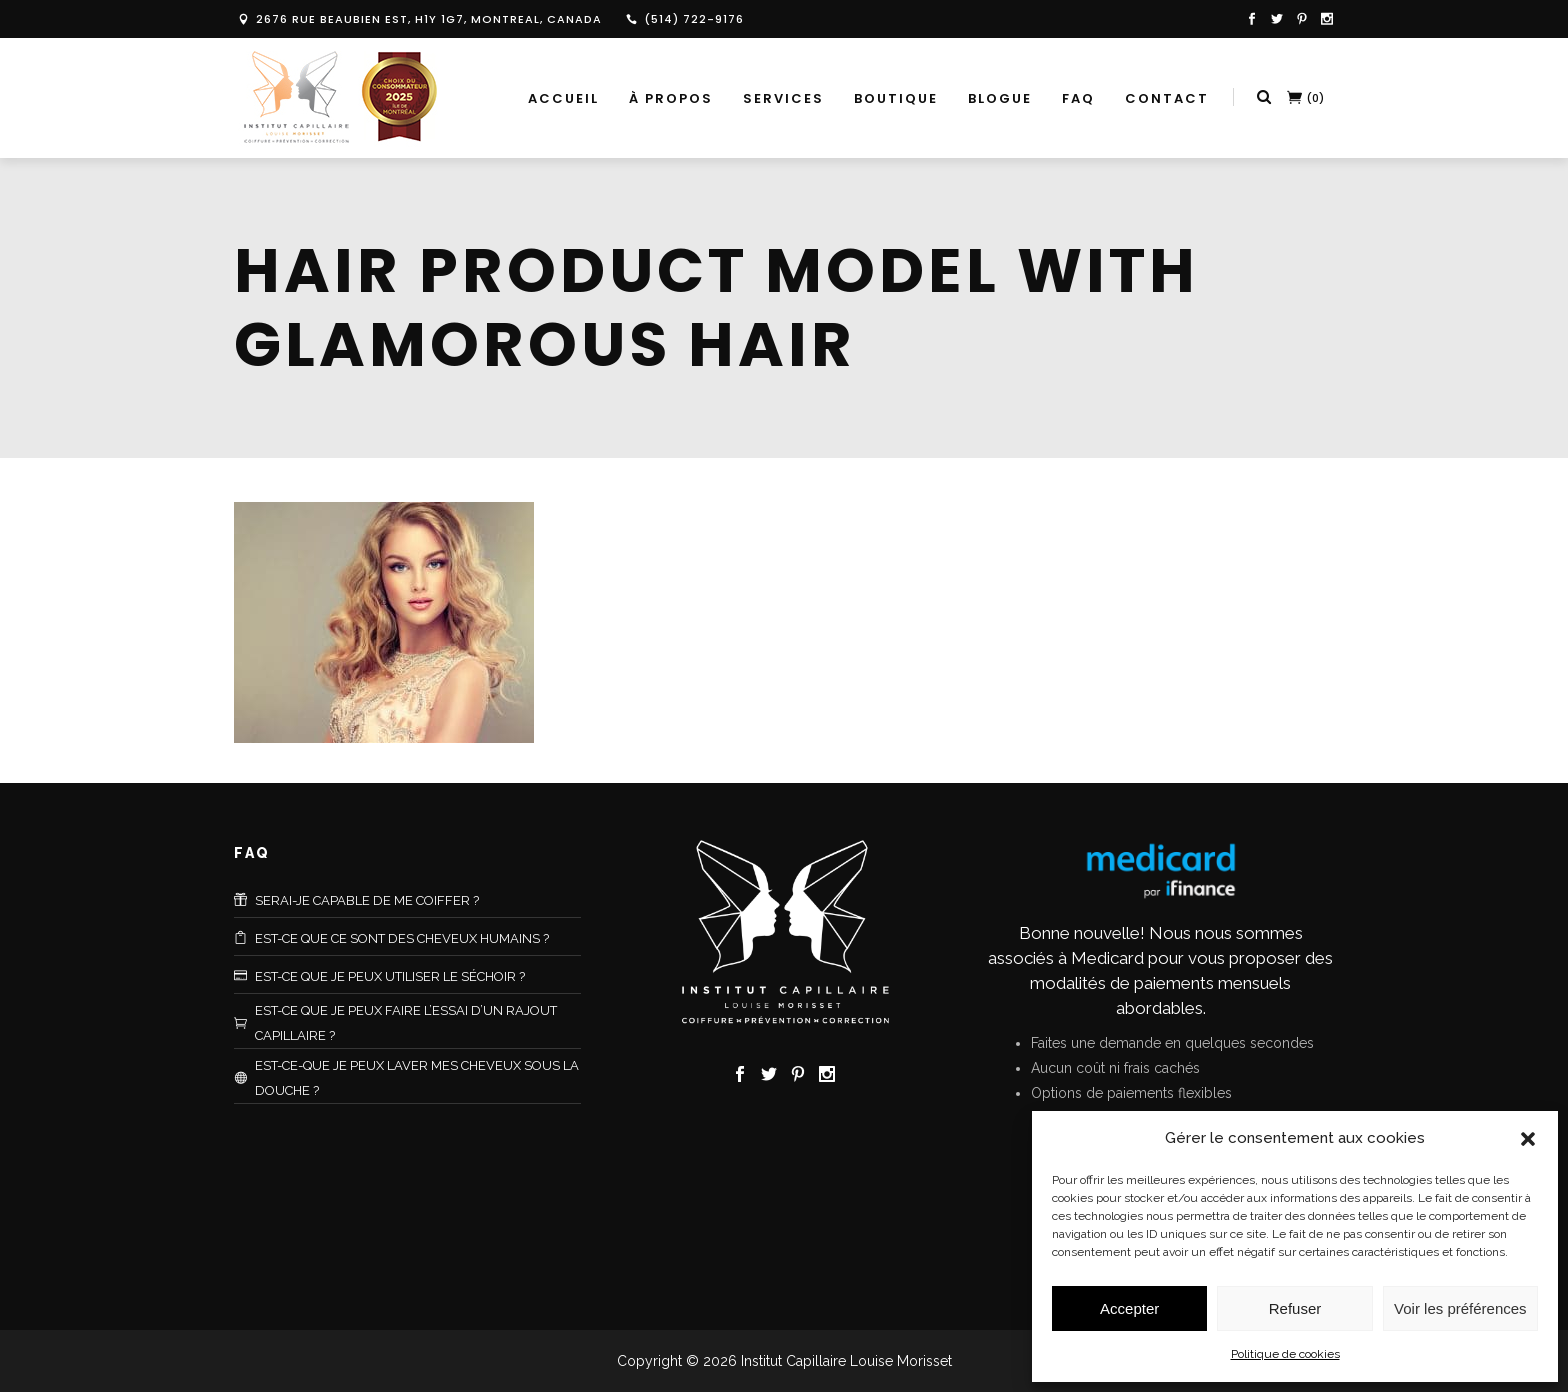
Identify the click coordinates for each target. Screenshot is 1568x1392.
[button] (1528, 1139)
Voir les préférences (1460, 1308)
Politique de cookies (1285, 1354)
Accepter (1129, 1308)
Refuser (1295, 1308)
